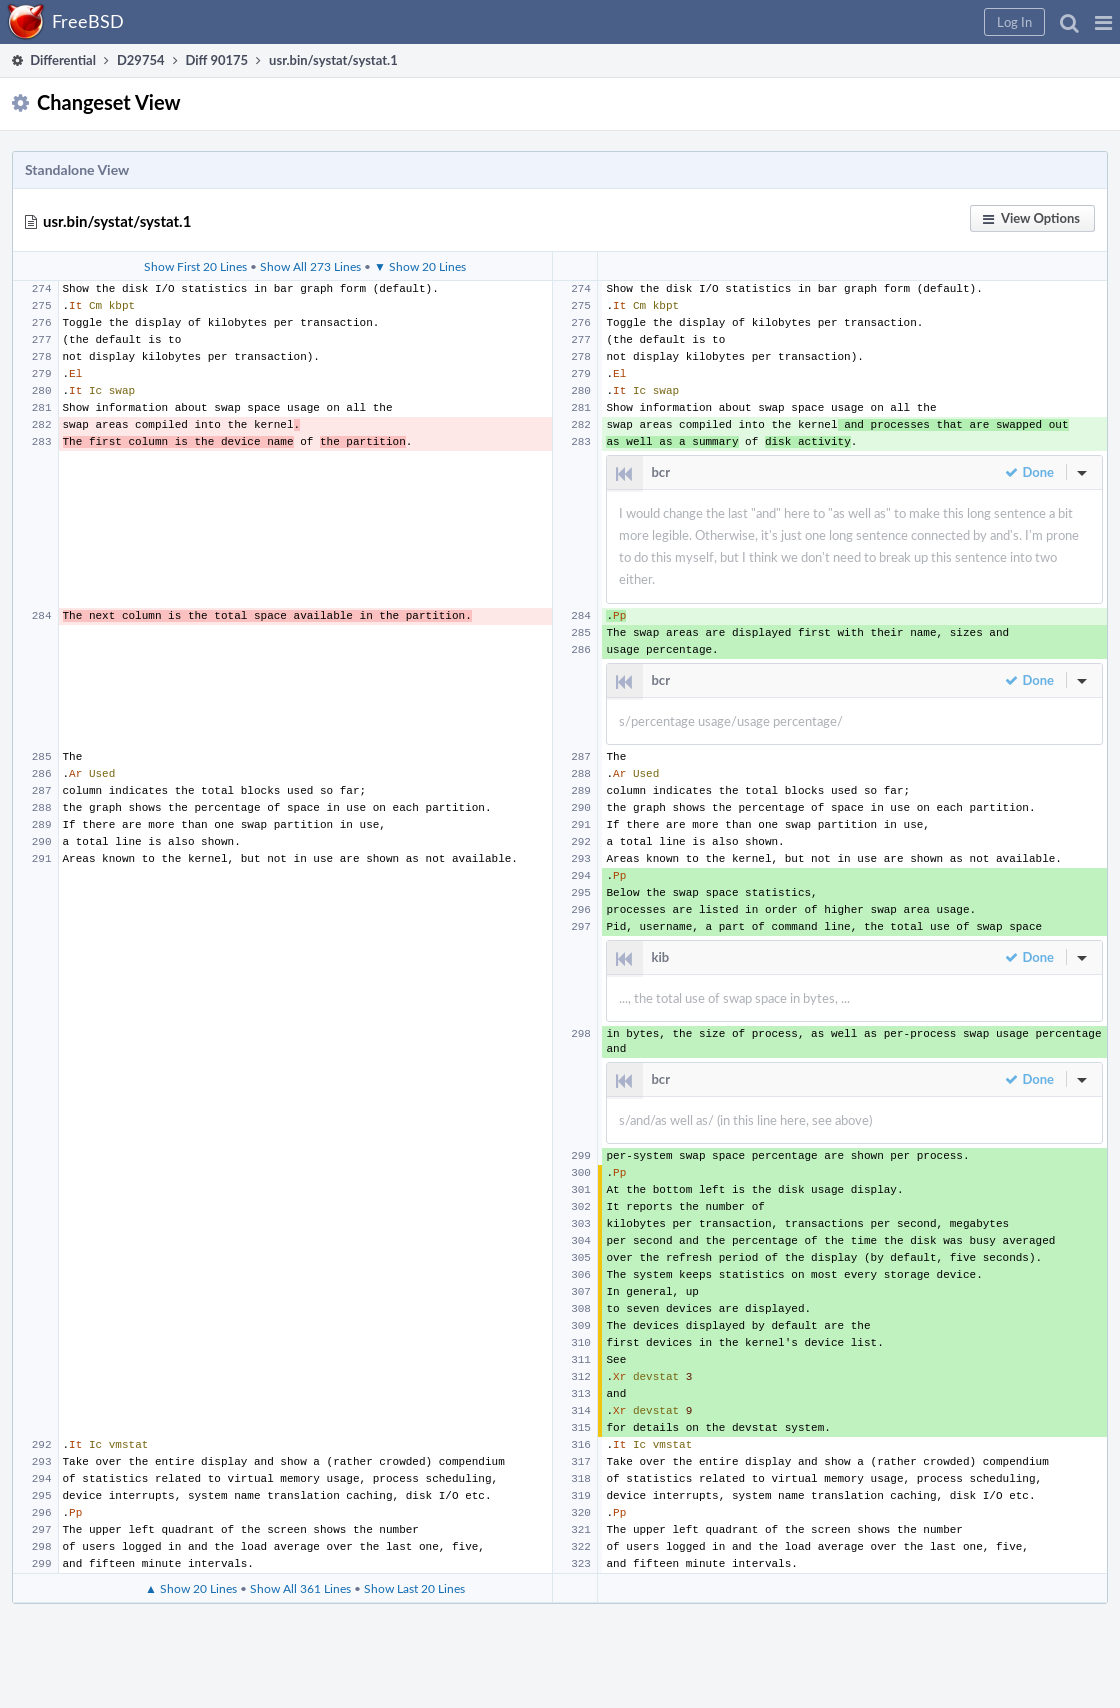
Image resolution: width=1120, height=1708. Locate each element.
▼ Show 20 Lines (420, 266)
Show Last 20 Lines (414, 1588)
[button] (1103, 22)
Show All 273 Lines (310, 266)
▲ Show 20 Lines (191, 1588)
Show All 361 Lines (300, 1588)
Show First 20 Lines (195, 266)
